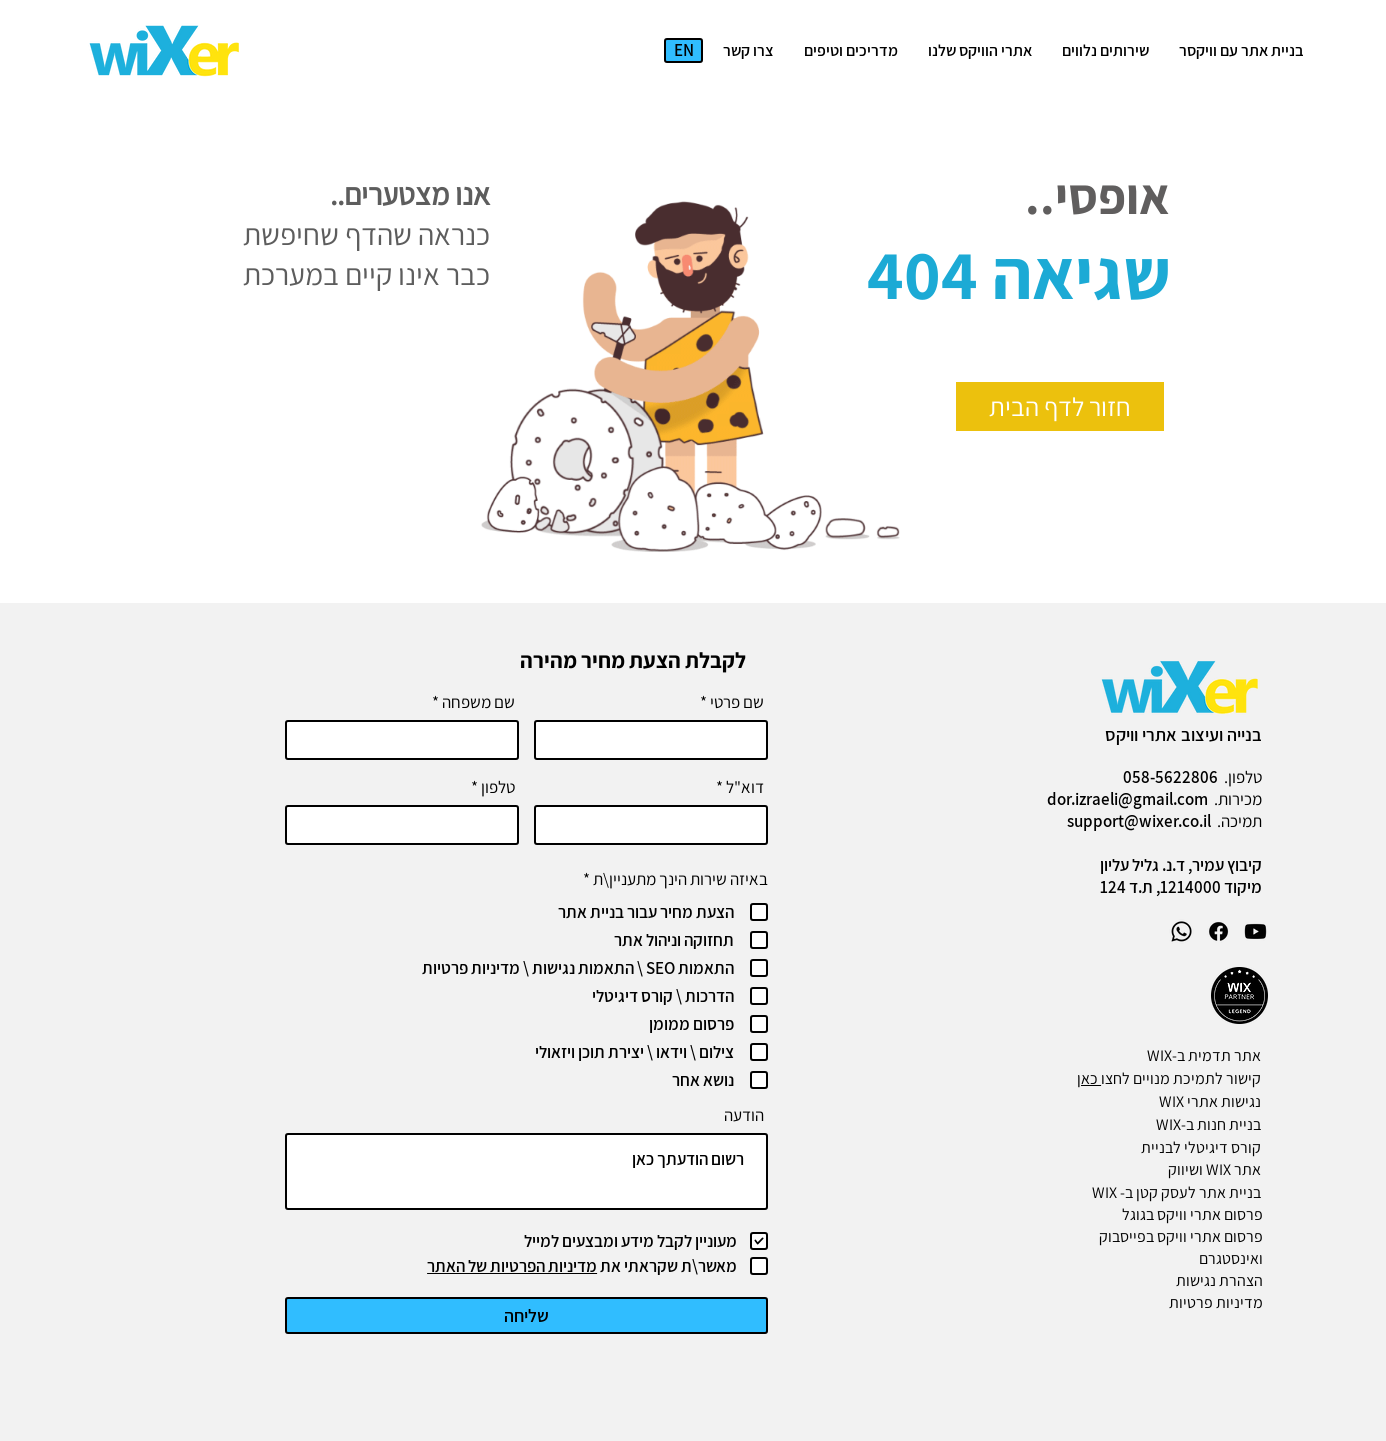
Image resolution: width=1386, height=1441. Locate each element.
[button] (1105, 51)
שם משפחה (478, 702)
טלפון (498, 787)
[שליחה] (526, 1315)
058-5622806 (1170, 777)
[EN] (683, 50)
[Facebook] (1218, 931)
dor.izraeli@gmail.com (1127, 799)
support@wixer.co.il (1139, 821)
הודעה (744, 1115)
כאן (1089, 1078)
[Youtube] (1255, 931)
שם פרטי (737, 702)
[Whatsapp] (1181, 931)
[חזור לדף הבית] (1060, 406)
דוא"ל (745, 787)
